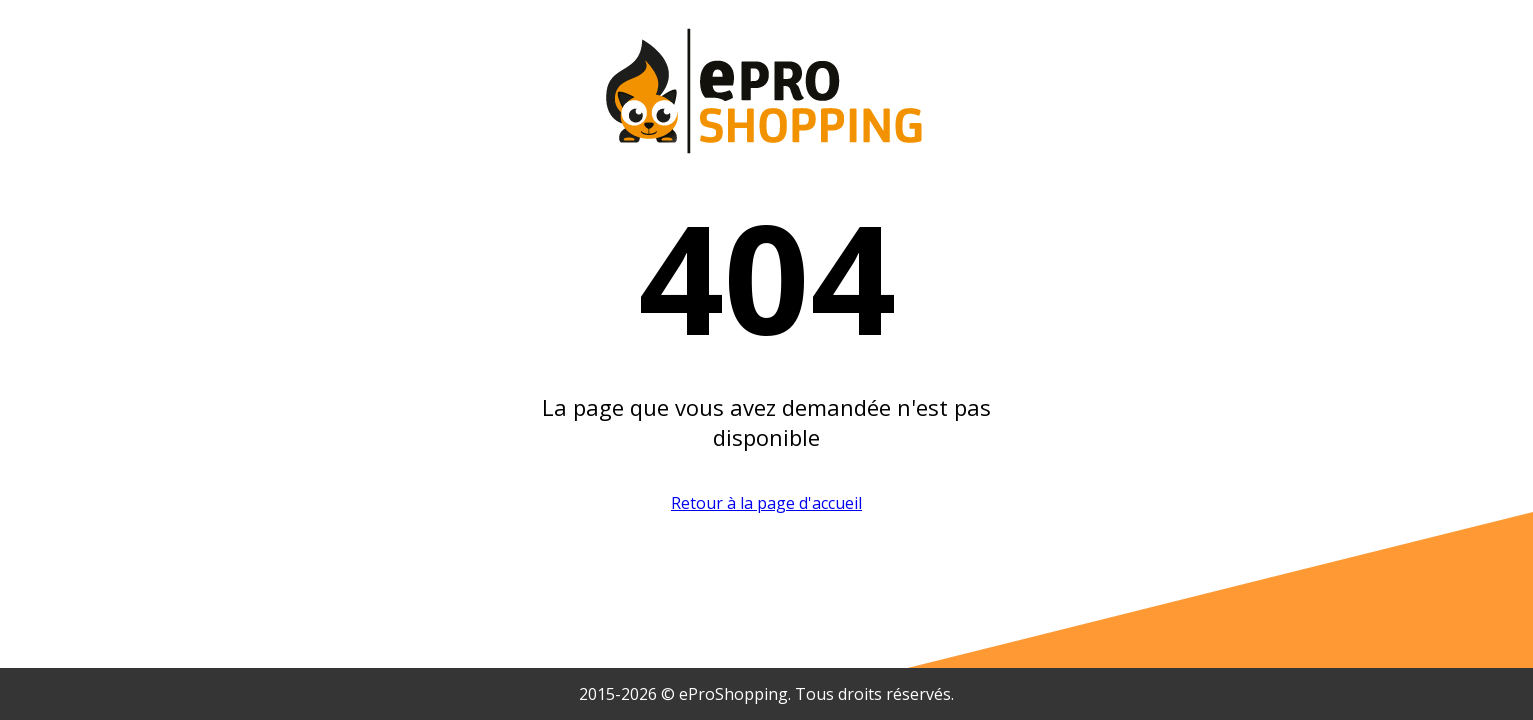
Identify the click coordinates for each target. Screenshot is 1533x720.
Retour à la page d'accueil (766, 503)
